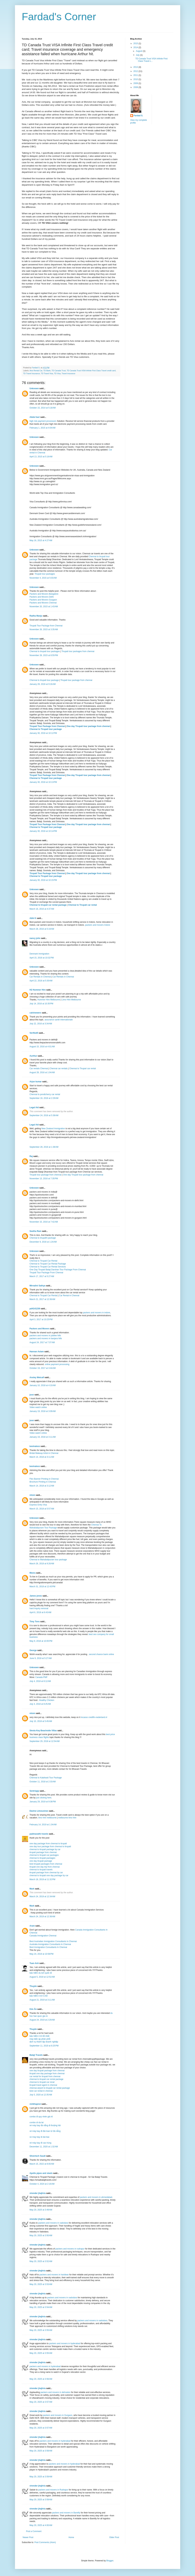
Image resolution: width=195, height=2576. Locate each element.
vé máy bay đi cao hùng (40, 2143)
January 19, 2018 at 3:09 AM (43, 1411)
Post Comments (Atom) (45, 2542)
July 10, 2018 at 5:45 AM (41, 1721)
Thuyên (33, 1986)
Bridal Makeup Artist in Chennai (44, 1453)
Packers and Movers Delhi (42, 597)
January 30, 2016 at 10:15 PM (43, 880)
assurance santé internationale (59, 1019)
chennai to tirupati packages (42, 1858)
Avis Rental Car (36, 371)
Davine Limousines (39, 1811)
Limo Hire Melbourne (71, 999)
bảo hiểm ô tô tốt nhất (39, 2036)
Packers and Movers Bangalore (44, 594)
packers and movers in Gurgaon (57, 2415)
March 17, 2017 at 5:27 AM (42, 1276)
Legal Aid (34, 1107)
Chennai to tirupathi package (43, 1238)
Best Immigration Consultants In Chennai (48, 1947)
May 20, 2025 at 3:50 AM (41, 2235)
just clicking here (43, 1797)
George (33, 1650)
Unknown (34, 388)
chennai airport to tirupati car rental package (50, 2088)
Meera (33, 1573)
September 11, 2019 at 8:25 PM (44, 2046)
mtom (32, 1495)
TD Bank (47, 371)
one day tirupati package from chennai (47, 2070)
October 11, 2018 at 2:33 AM (43, 1781)
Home (71, 2537)
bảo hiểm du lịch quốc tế (41, 1973)
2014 (136, 47)
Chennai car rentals (58, 1068)
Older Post (114, 2537)
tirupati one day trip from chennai (45, 1867)
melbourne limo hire (67, 1817)
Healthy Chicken (46, 1700)
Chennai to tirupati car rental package (48, 905)
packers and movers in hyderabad (64, 2343)
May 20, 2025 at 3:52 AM (41, 2261)
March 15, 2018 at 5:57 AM (42, 1509)
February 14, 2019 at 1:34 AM (43, 1824)
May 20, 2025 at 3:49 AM (41, 2210)
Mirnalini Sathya (37, 1285)
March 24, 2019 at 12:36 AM (42, 1916)
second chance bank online (101, 1654)
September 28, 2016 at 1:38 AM (44, 1147)
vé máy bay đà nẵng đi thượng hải (45, 2125)
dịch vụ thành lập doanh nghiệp (44, 2042)
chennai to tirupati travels (41, 1869)
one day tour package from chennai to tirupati (50, 1846)
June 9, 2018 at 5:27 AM (41, 1658)
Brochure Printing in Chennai (43, 1482)
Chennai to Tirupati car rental (82, 905)
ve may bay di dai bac (40, 2137)
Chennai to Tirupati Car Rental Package (48, 1264)
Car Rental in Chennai (69, 1295)
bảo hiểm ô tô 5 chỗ (39, 1996)
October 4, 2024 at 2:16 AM (42, 2184)
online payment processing (57, 1364)
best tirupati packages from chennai (46, 1864)
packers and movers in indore (96, 1312)
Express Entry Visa (38, 1505)
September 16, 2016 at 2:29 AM (44, 1098)
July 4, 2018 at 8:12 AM (40, 1681)
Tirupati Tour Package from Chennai (46, 625)
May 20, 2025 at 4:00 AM (41, 2525)
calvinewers (35, 1013)
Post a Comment (33, 2531)
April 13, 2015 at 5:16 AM (41, 456)
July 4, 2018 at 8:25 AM (40, 1704)
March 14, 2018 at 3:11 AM (42, 1457)
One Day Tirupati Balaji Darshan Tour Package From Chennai (58, 1269)
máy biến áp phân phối (40, 2039)
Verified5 (34, 1033)
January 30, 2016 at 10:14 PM (43, 831)
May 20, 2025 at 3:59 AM (41, 2476)
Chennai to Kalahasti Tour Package (46, 1777)
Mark (32, 1889)
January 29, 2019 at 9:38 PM (43, 1801)
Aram (32, 1926)
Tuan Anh (34, 1963)
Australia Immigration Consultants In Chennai (50, 1944)
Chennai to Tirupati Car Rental (43, 1261)
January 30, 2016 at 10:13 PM (43, 782)
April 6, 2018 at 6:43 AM (40, 1612)
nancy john (35, 938)
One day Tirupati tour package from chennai (88, 726)
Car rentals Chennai (39, 1068)
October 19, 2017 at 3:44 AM (43, 1368)
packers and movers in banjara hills (46, 1338)
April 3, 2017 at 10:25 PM (41, 1319)
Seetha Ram (35, 1231)
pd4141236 (35, 1308)
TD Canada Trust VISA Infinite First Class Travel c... (151, 59)
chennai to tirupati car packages (44, 1855)
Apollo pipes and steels (41, 2173)
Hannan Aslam (37, 1351)
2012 (136, 71)
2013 (136, 67)
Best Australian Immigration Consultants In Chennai (53, 1941)
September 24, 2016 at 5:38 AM (44, 1115)
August (139, 51)
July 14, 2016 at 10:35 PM (41, 1003)
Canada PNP (41, 1677)
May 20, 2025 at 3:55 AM (41, 2330)
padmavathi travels (39, 1834)
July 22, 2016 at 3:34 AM (41, 1023)
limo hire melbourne (47, 1817)
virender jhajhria (38, 2193)
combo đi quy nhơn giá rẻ (41, 2116)
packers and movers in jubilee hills (45, 1335)
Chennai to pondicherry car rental (45, 1094)
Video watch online (38, 1407)
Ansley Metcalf (37, 1377)
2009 (136, 83)
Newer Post (28, 2537)
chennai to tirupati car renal (42, 2082)
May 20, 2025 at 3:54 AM (41, 2307)
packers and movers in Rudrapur (53, 2490)
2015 (136, 43)
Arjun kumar (36, 1081)
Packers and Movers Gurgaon (43, 600)
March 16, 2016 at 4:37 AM (42, 909)
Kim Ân (33, 2009)
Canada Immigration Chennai (43, 1935)
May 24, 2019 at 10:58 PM (42, 1954)
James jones (36, 1596)
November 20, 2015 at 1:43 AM (44, 606)
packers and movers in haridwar (54, 2274)
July (138, 55)
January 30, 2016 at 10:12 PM (43, 733)
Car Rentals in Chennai (40, 977)
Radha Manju (36, 616)
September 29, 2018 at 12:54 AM (45, 1741)
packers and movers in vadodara (53, 2223)
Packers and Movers (40, 1328)
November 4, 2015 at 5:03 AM (43, 578)
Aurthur (33, 1056)
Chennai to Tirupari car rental (82, 1068)
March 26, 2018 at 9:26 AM (42, 1563)
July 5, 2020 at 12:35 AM (41, 2095)
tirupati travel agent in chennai (43, 2085)
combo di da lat (37, 2122)
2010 (136, 79)
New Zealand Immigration (53, 1128)
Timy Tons (35, 1621)
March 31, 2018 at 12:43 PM (42, 1586)
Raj (31, 1156)
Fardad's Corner (59, 16)
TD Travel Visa (47, 373)
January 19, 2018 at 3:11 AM (43, 1437)
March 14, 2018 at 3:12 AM (42, 1486)
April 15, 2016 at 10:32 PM (42, 958)
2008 (136, 87)
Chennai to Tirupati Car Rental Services (48, 1266)
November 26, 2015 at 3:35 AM (44, 629)
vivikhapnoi (35, 2104)
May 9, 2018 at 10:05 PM (41, 1641)
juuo (32, 1394)
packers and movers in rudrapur (70, 2249)
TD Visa (57, 373)
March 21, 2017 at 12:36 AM (42, 1299)
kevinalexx (35, 1446)
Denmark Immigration (39, 954)
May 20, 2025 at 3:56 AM (41, 2379)
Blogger (109, 2560)
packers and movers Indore (97, 925)
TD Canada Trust (59, 371)
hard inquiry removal (39, 1608)
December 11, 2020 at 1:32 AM (44, 2146)
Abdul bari (35, 417)
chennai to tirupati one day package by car (49, 1875)
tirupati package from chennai (43, 1852)
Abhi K (33, 918)
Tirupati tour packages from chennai (77, 651)
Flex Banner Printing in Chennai (44, 1479)
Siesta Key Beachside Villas (43, 1730)
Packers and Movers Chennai (43, 603)
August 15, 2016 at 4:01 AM (42, 1046)
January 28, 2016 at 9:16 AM (43, 684)
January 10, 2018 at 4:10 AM (43, 1385)
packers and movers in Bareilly (66, 2512)
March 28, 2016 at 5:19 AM (42, 929)
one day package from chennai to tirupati (48, 1843)
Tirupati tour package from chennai (76, 680)
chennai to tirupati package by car (45, 1849)
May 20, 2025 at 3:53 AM (41, 2284)
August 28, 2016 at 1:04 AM (42, 1072)
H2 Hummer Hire (38, 990)
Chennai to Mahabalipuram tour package (48, 1559)
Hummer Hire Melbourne (49, 999)
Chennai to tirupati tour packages (45, 651)
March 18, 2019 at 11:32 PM (42, 1879)
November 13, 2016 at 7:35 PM (44, 1178)
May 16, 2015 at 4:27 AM (41, 540)
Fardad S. (138, 115)
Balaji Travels (36, 2055)
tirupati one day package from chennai (47, 2073)
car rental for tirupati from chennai (45, 2076)
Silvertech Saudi (38, 2156)
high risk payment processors (43, 421)
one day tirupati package (41, 1861)
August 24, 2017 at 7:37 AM (42, 1342)
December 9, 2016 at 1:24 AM (43, 1242)
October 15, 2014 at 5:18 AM (43, 408)
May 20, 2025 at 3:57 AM (41, 2402)
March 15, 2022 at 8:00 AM (42, 2164)
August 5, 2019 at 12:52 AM (42, 1977)
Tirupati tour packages (45, 574)
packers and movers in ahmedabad (96, 2197)
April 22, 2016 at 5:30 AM (41, 980)
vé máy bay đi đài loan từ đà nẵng (45, 2131)
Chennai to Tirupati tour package (46, 729)
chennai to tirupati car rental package (47, 2079)
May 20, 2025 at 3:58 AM (41, 2451)
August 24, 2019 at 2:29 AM (42, 2020)
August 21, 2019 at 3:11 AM (42, 2000)
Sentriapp (34, 1791)
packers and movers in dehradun (55, 2392)
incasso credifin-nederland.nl (94, 1717)
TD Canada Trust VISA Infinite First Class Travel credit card (91, 371)
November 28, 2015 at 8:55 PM (44, 655)
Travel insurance (68, 373)
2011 (136, 75)
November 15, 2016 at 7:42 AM (44, 1222)
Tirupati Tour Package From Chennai (46, 1272)
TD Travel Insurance (31, 373)
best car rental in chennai (41, 2091)
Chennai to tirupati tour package (44, 680)
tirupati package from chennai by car (46, 1872)
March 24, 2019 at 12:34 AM (42, 1896)
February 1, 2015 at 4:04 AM (42, 428)
